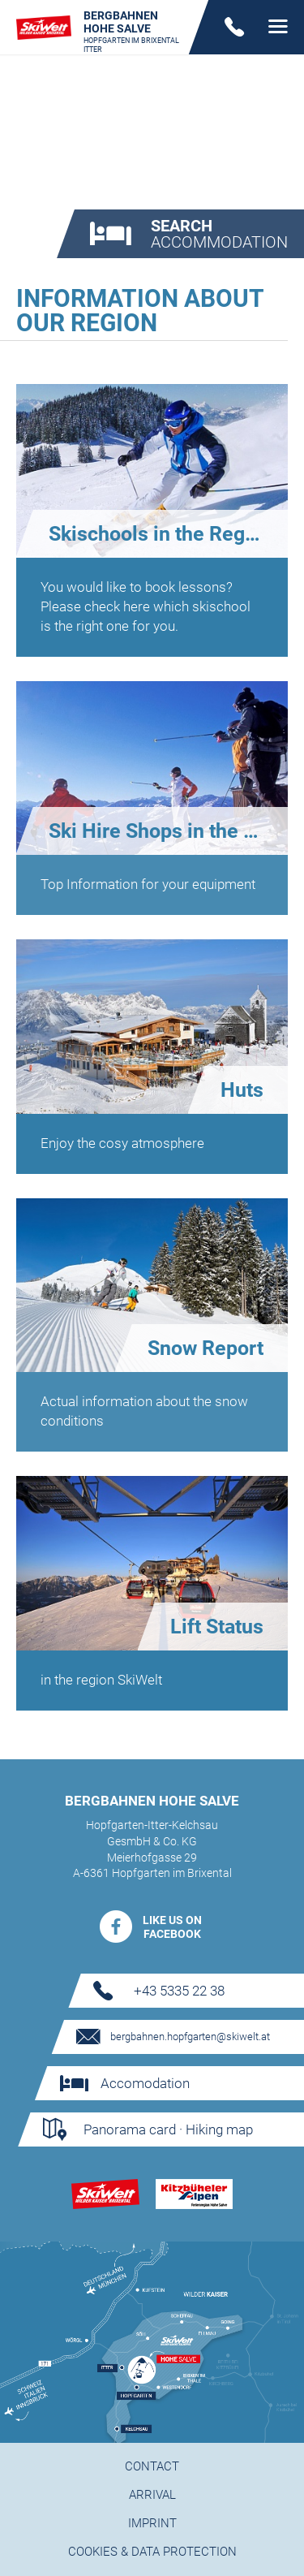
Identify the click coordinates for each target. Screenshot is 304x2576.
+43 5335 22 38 (179, 1991)
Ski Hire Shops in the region (168, 831)
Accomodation (144, 2083)
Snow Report (205, 1348)
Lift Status (216, 1626)
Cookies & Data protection (152, 2551)
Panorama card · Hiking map (167, 2129)
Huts (242, 1090)
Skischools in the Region (161, 534)
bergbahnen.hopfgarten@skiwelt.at (190, 2036)
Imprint (152, 2523)
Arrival (152, 2495)
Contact (152, 2466)
